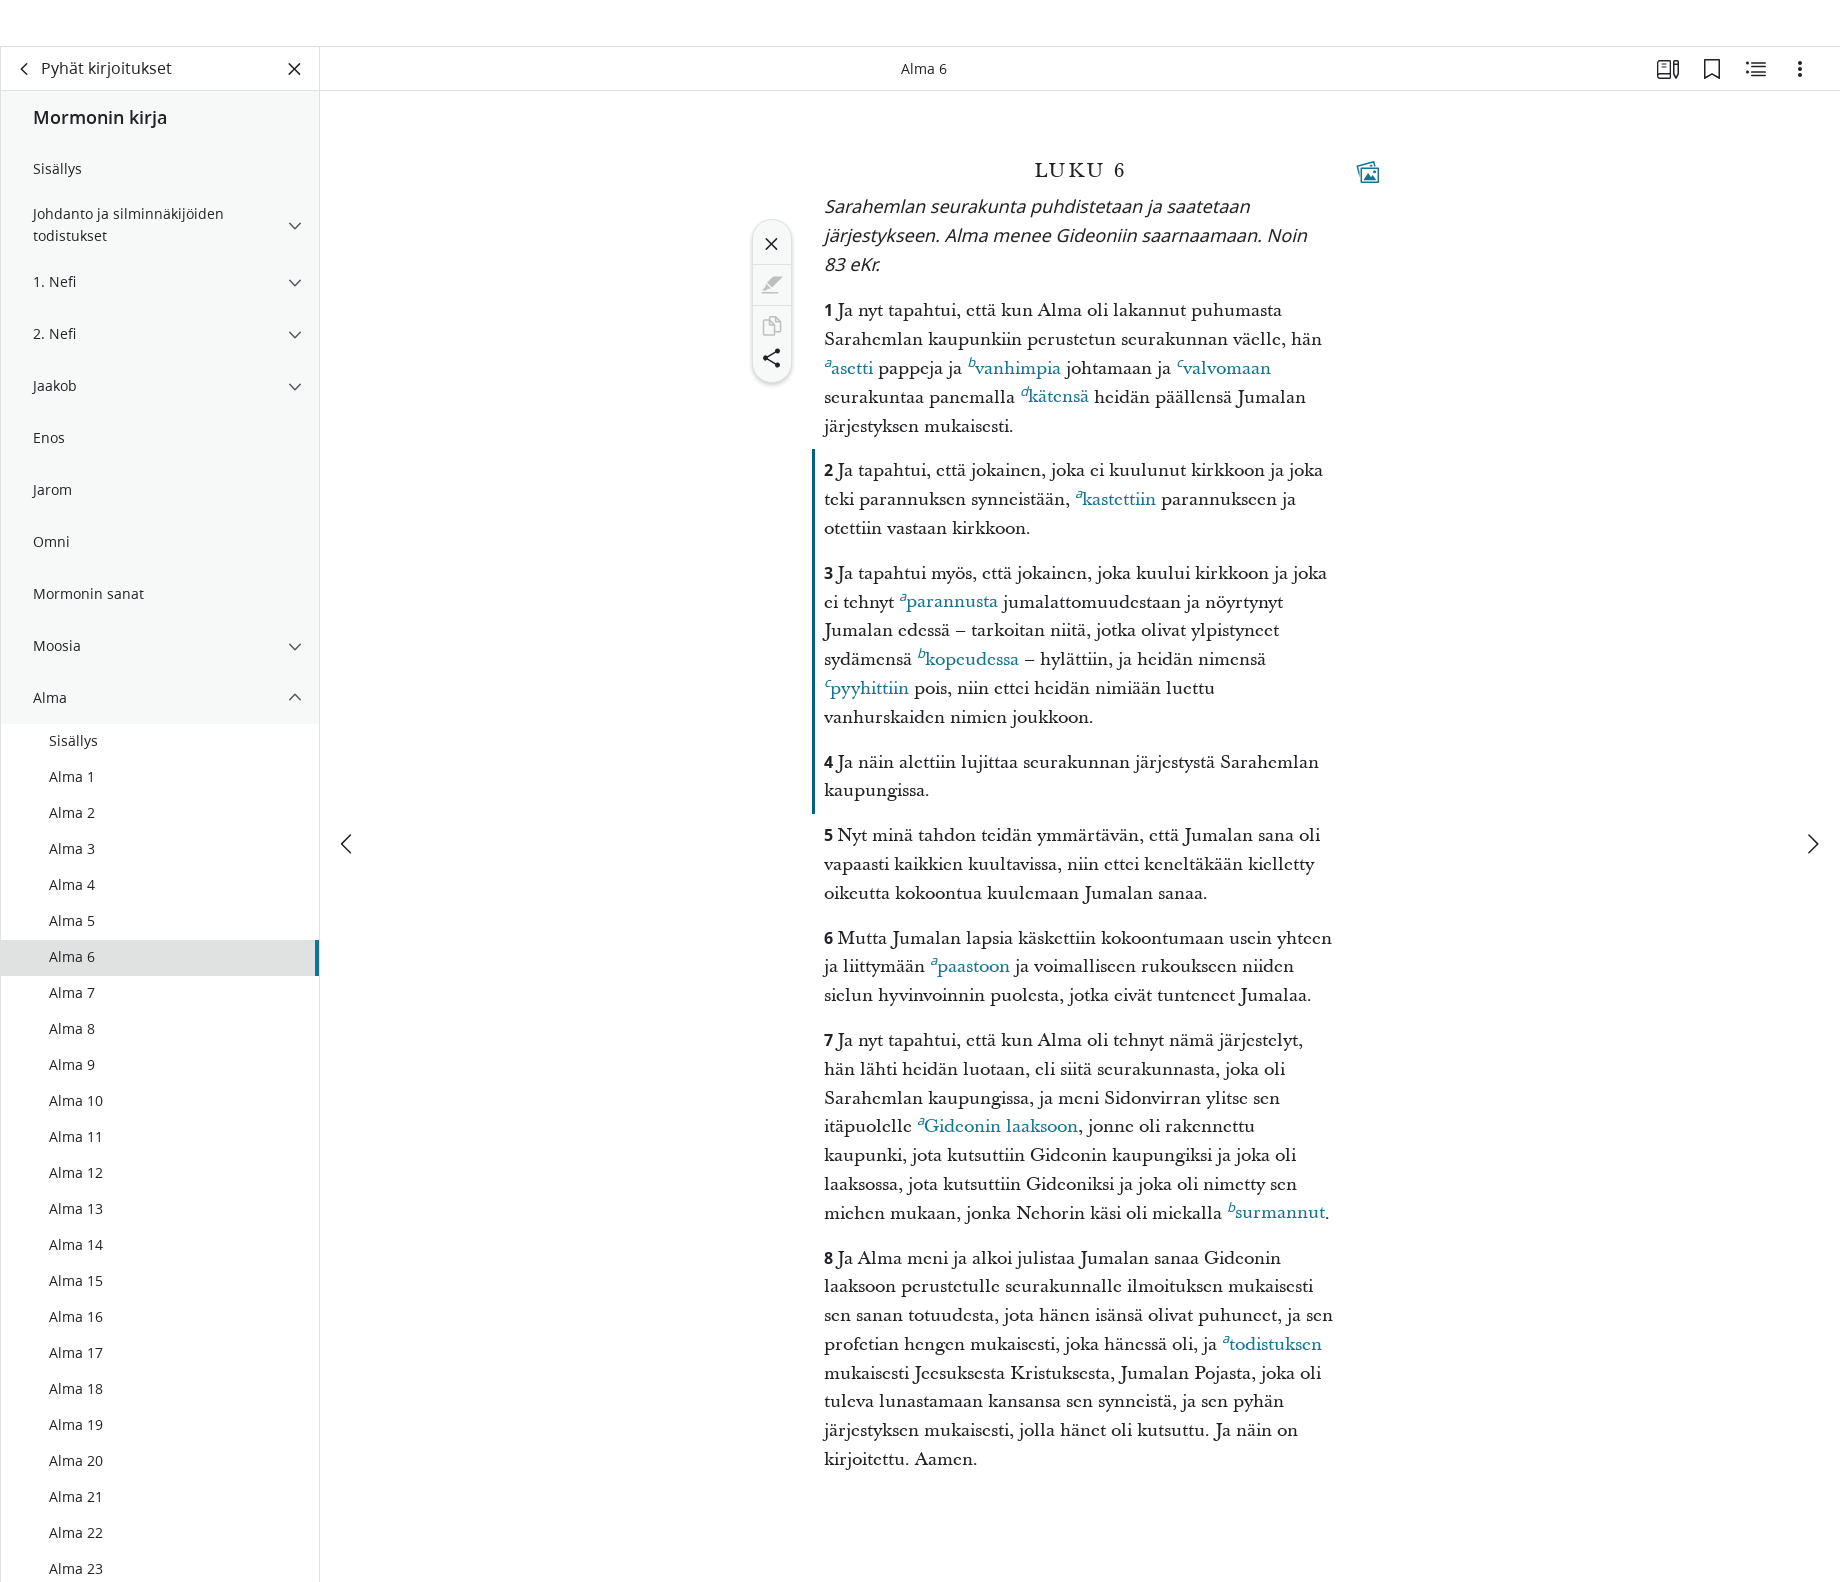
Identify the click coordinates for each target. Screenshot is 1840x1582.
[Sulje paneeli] (295, 96)
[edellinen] (348, 811)
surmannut (1276, 1237)
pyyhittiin (866, 713)
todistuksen (1272, 1369)
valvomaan (1223, 393)
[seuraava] (1812, 811)
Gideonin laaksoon (997, 1151)
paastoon (970, 991)
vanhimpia (1014, 393)
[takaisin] (25, 96)
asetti (848, 393)
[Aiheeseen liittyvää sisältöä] (1756, 96)
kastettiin (1115, 524)
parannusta (948, 626)
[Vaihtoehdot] (1800, 96)
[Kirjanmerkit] (1712, 96)
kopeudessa (968, 684)
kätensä (1054, 421)
